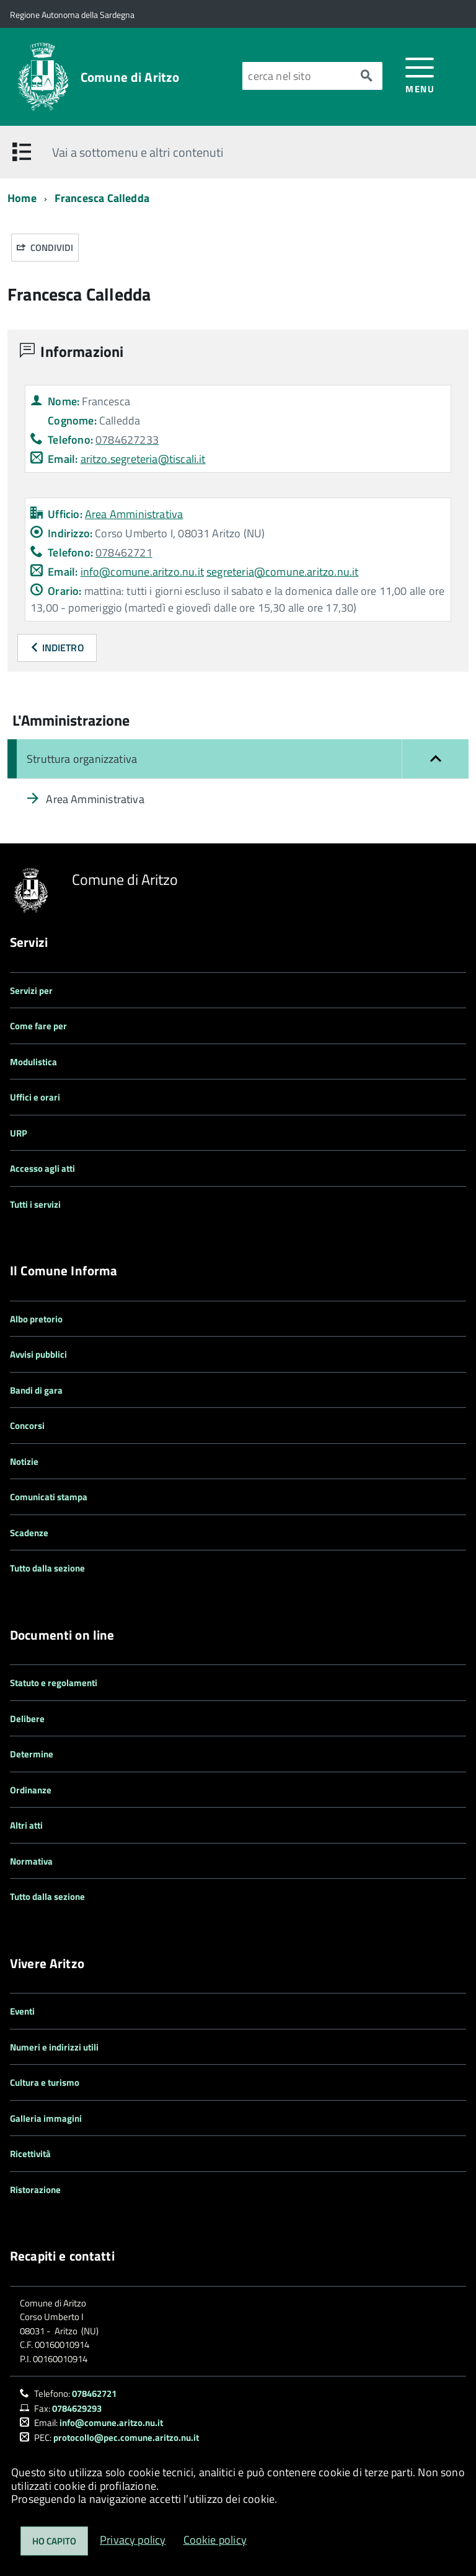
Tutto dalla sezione (47, 1568)
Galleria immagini (46, 2118)
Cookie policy (215, 2539)
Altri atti (26, 1825)
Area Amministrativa (134, 514)
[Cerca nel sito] (296, 76)
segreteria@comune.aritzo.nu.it (282, 571)
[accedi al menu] (419, 75)
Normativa (31, 1861)
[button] (435, 758)
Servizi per (31, 990)
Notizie (24, 1461)
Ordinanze (30, 1790)
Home (22, 198)
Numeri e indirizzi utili (54, 2047)
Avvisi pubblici (38, 1354)
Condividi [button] (45, 247)
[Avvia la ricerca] (366, 76)
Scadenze (29, 1533)
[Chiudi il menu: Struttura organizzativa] (238, 758)
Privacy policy (133, 2539)
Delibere (27, 1719)
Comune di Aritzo (130, 77)
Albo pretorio (36, 1319)
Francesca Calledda (102, 198)
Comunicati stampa (48, 1497)
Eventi (22, 2011)
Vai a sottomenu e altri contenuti (137, 152)
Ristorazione (35, 2190)
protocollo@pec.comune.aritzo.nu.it (126, 2437)
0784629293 (77, 2408)
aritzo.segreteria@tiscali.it (143, 459)
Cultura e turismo (44, 2082)
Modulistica (33, 1062)
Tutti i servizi (35, 1204)
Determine (31, 1754)
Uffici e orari (35, 1097)
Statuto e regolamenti (53, 1683)
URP (18, 1133)
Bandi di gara (36, 1390)
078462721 (94, 2393)
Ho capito (54, 2541)
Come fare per (38, 1026)
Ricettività (30, 2154)
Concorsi (27, 1425)
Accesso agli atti (42, 1168)
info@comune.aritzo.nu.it (142, 571)
